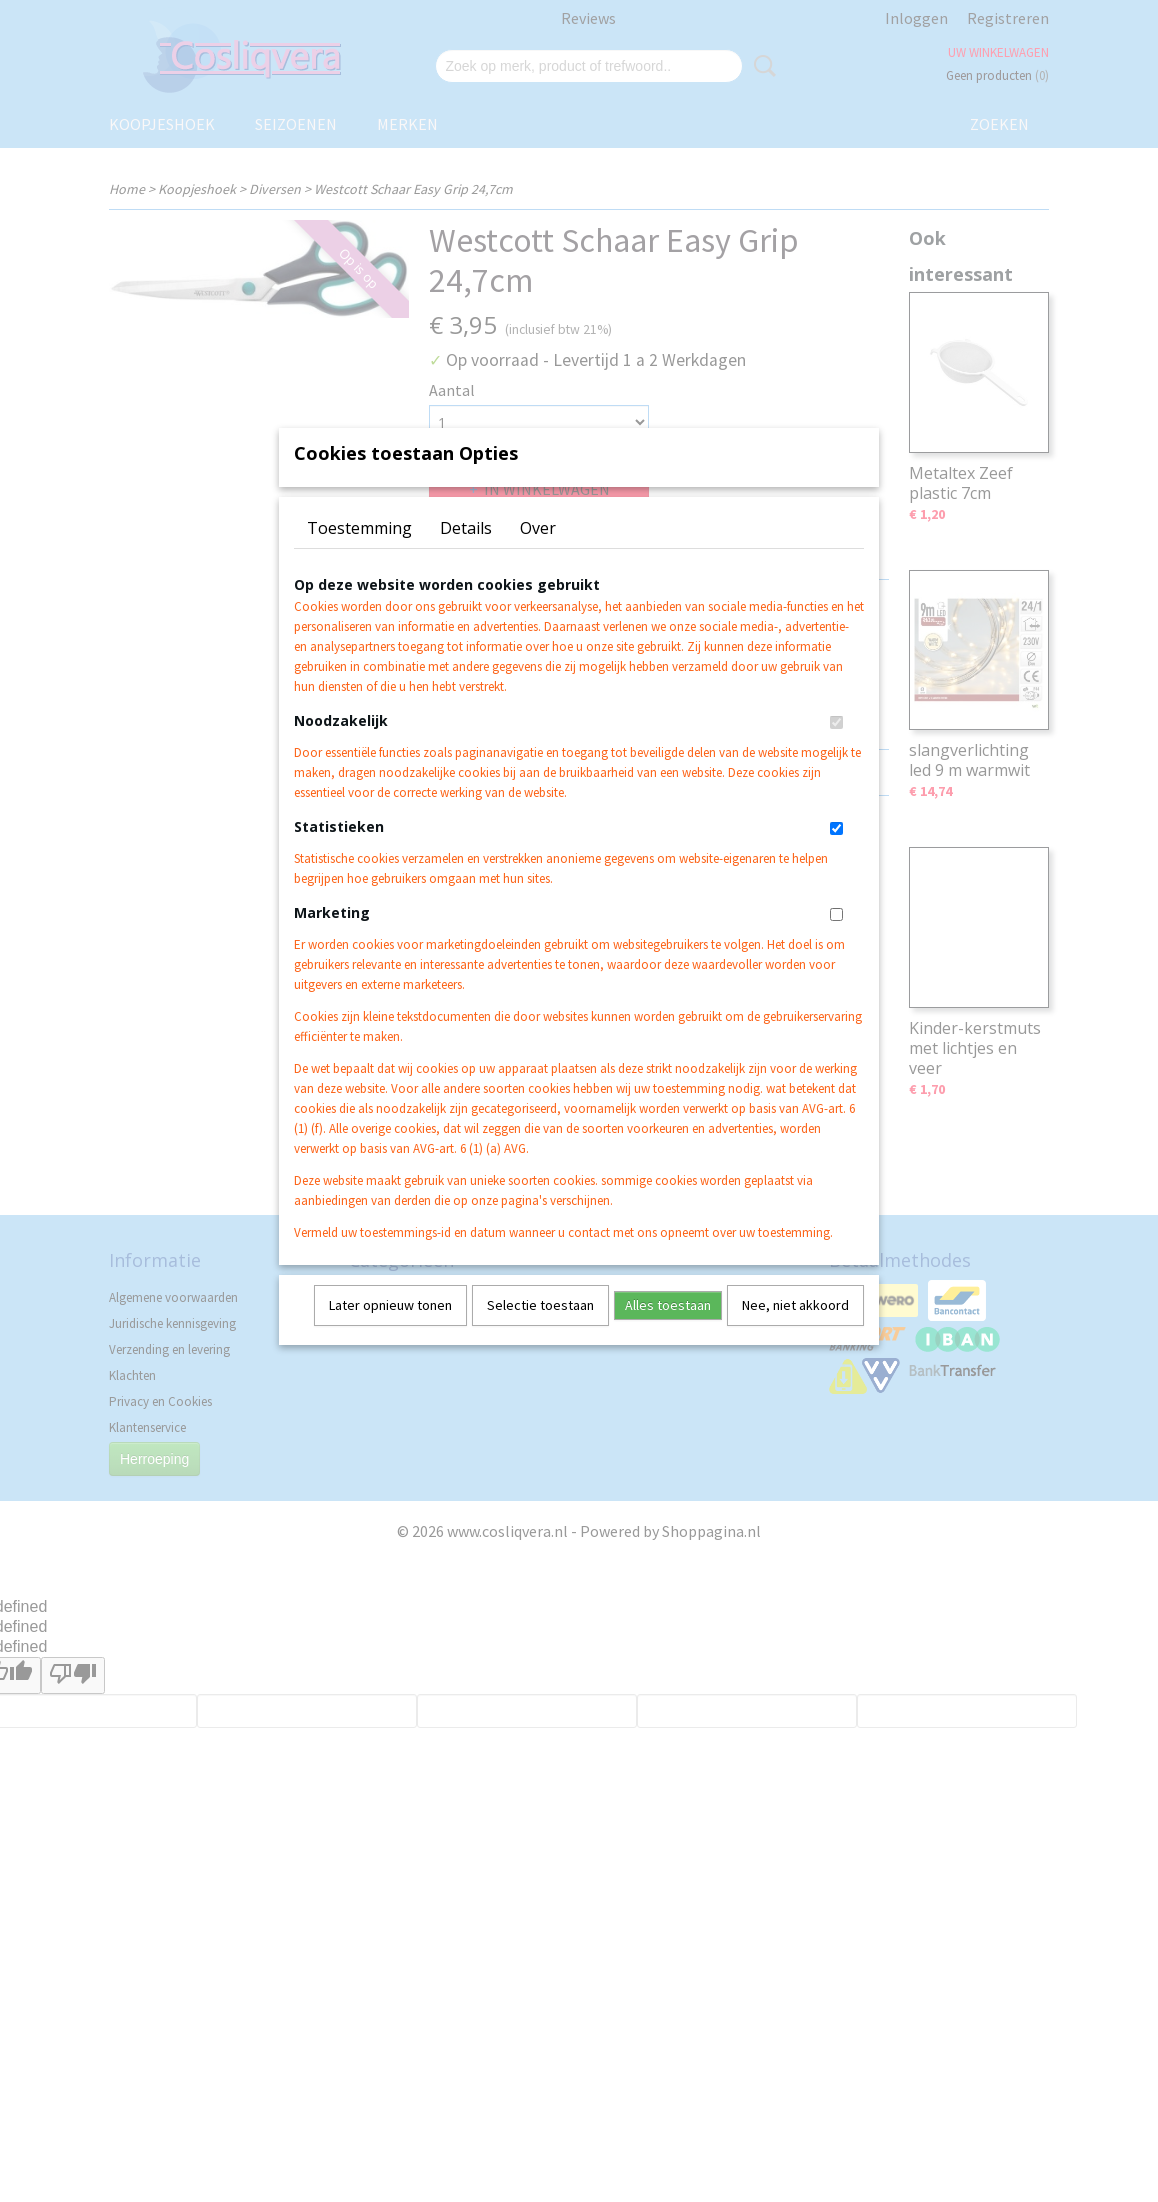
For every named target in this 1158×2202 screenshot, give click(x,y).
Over (538, 554)
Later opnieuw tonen (390, 1331)
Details (466, 554)
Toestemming (359, 554)
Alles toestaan (668, 1331)
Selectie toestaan (540, 1331)
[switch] (836, 748)
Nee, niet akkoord (795, 1331)
